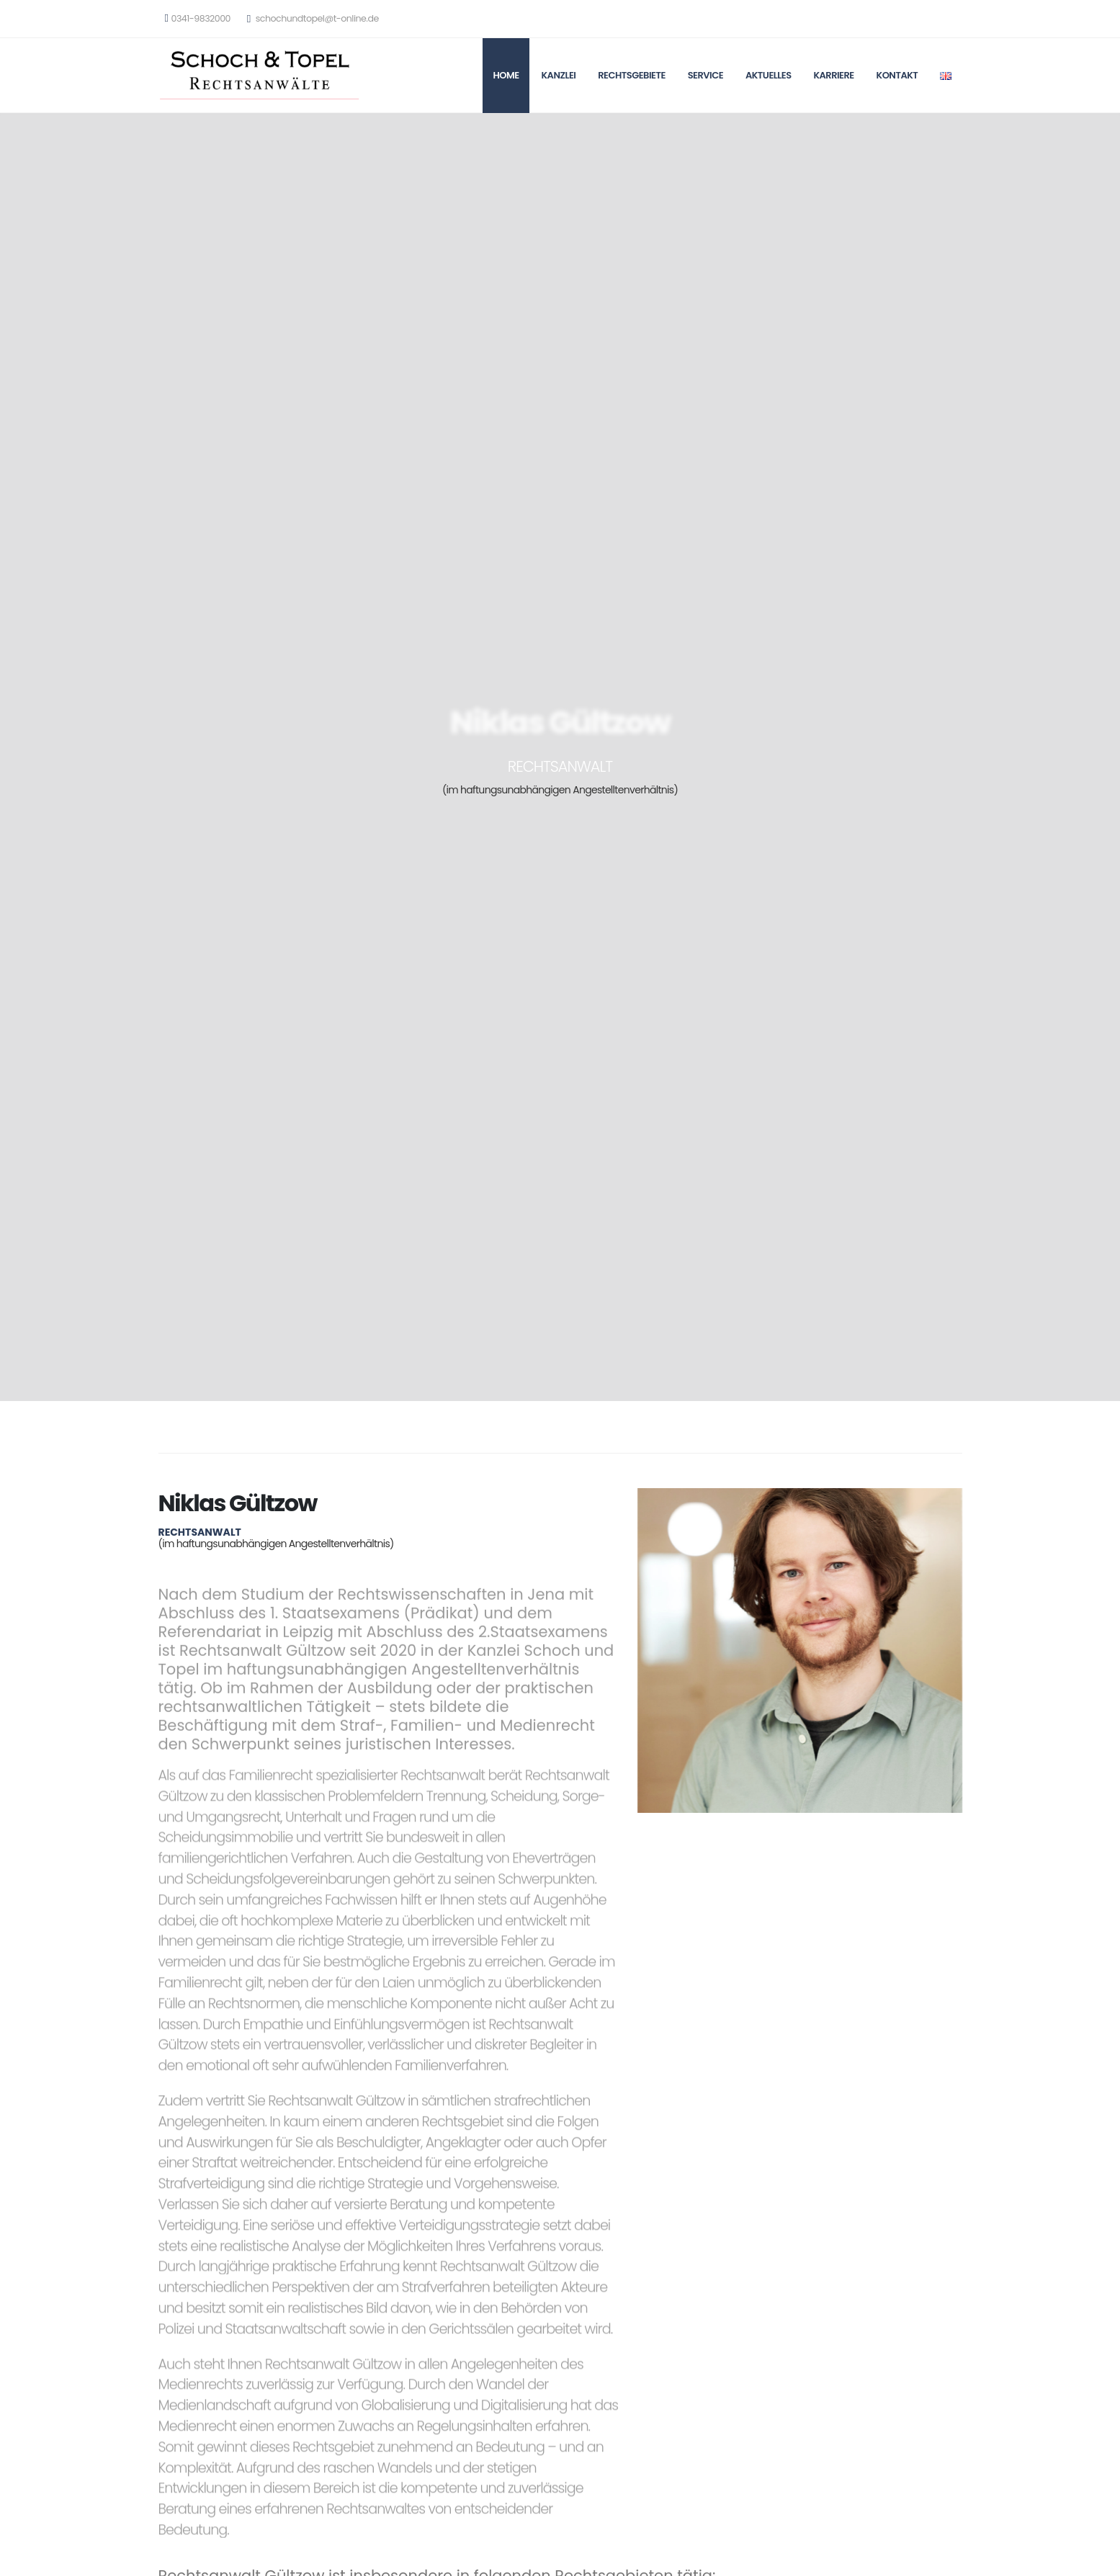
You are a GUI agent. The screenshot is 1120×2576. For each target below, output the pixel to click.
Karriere (833, 75)
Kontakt (897, 75)
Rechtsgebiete (632, 75)
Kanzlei (558, 75)
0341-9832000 (198, 18)
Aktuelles (768, 75)
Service (705, 75)
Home (506, 75)
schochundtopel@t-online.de (313, 18)
